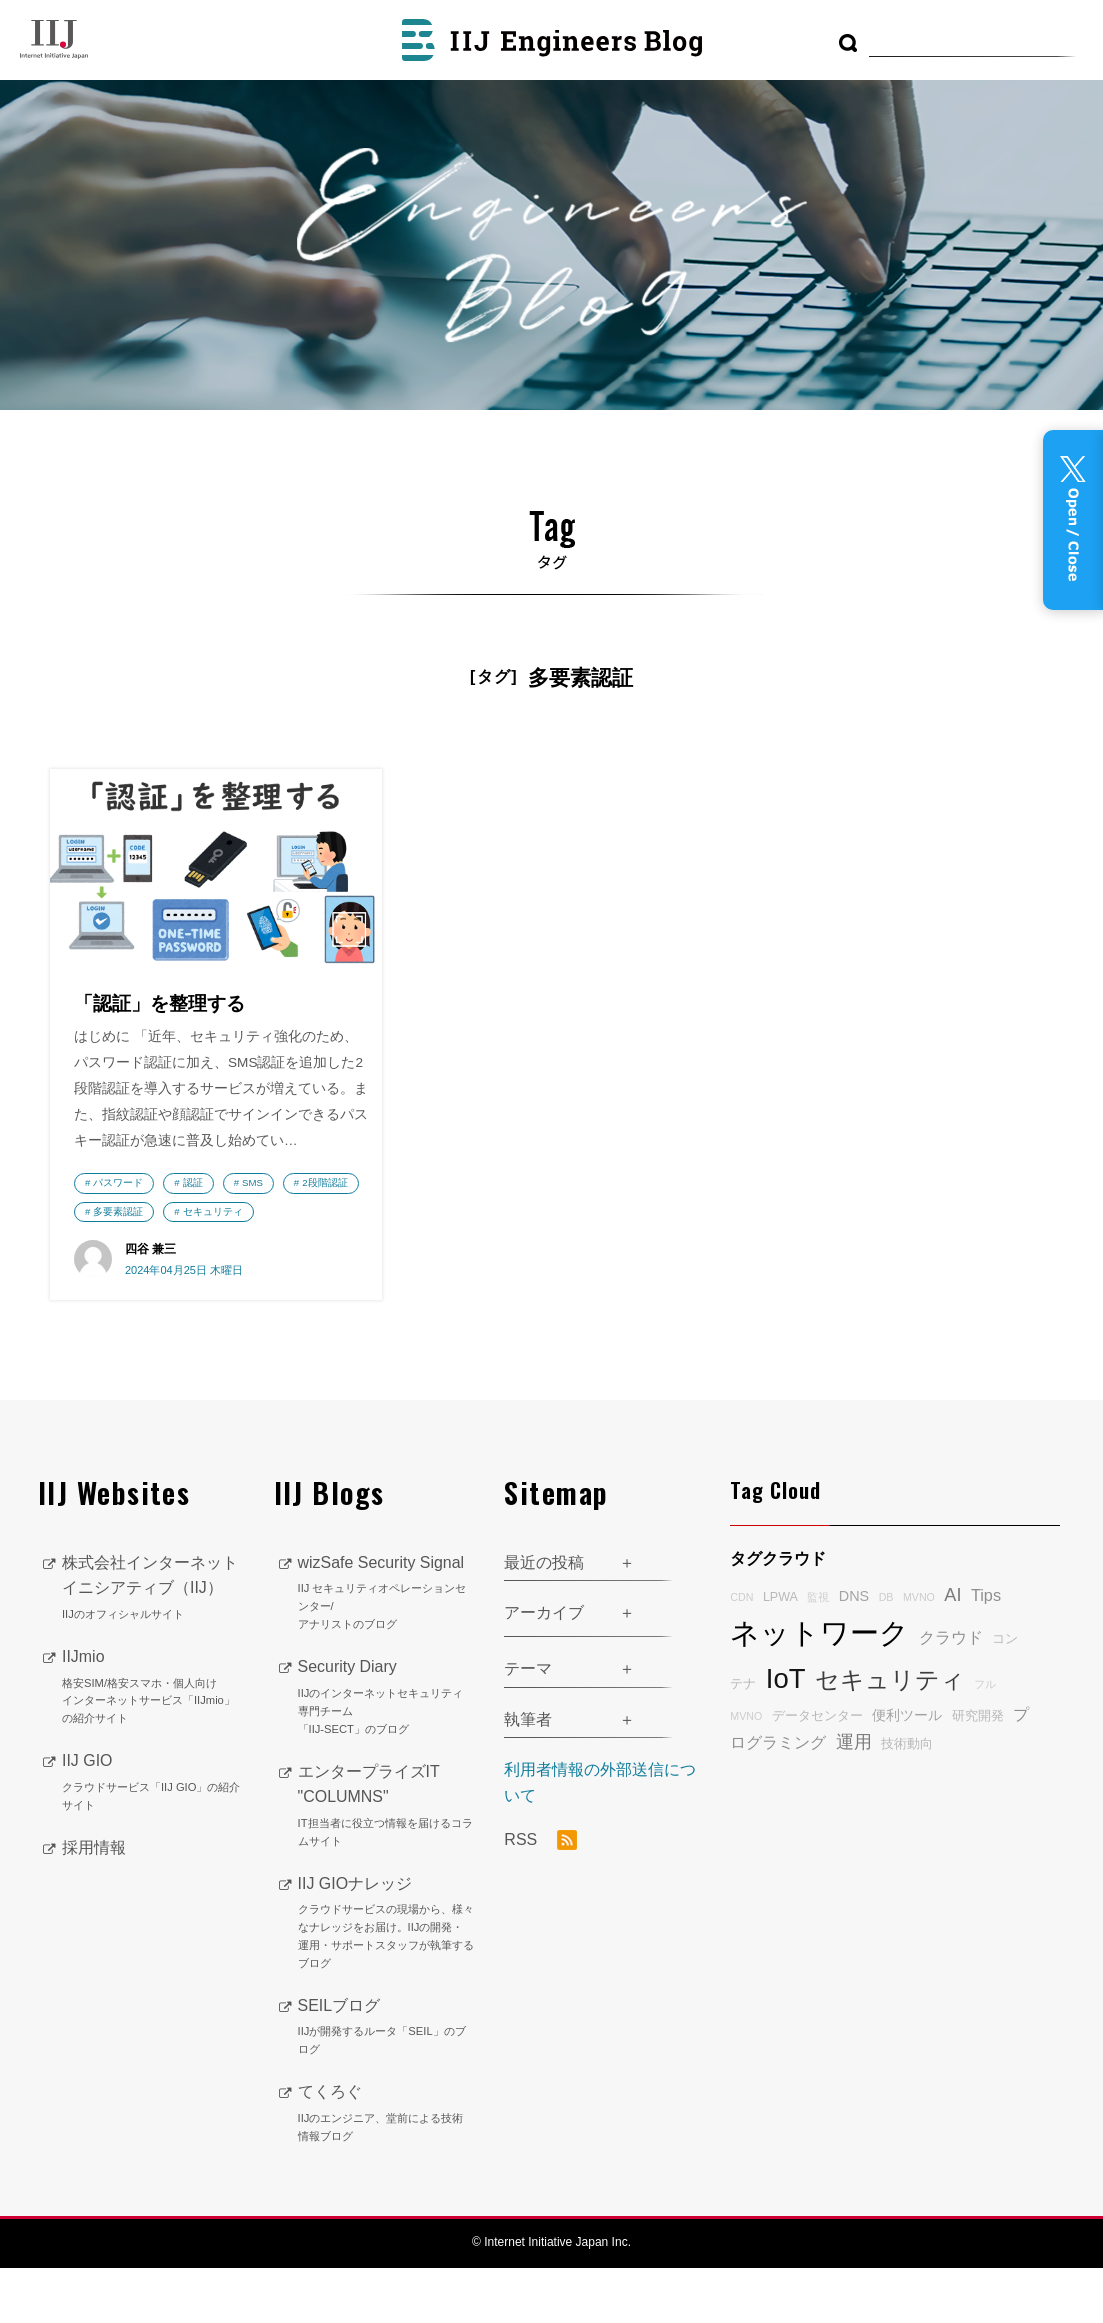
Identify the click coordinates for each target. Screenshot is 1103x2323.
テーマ (528, 1723)
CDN (741, 1653)
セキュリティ (123, 1266)
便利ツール (907, 1771)
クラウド (951, 1693)
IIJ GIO (153, 1839)
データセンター (817, 1772)
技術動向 (907, 1799)
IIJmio (153, 1743)
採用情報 (94, 1902)
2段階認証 (115, 1237)
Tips (986, 1651)
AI (952, 1651)
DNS (854, 1652)
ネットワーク (819, 1688)
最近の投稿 (544, 1617)
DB (886, 1653)
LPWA (780, 1653)
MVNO (919, 1653)
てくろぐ (386, 2170)
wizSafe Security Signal (386, 1649)
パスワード (118, 1208)
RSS (540, 1896)
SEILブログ (386, 2083)
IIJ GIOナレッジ (386, 1979)
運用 (854, 1797)
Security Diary (386, 1754)
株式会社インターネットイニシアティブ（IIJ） (153, 1644)
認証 (193, 1208)
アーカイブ (544, 1668)
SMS (252, 1208)
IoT (786, 1734)
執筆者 (528, 1774)
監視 (818, 1653)
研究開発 (978, 1772)
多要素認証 (203, 1237)
